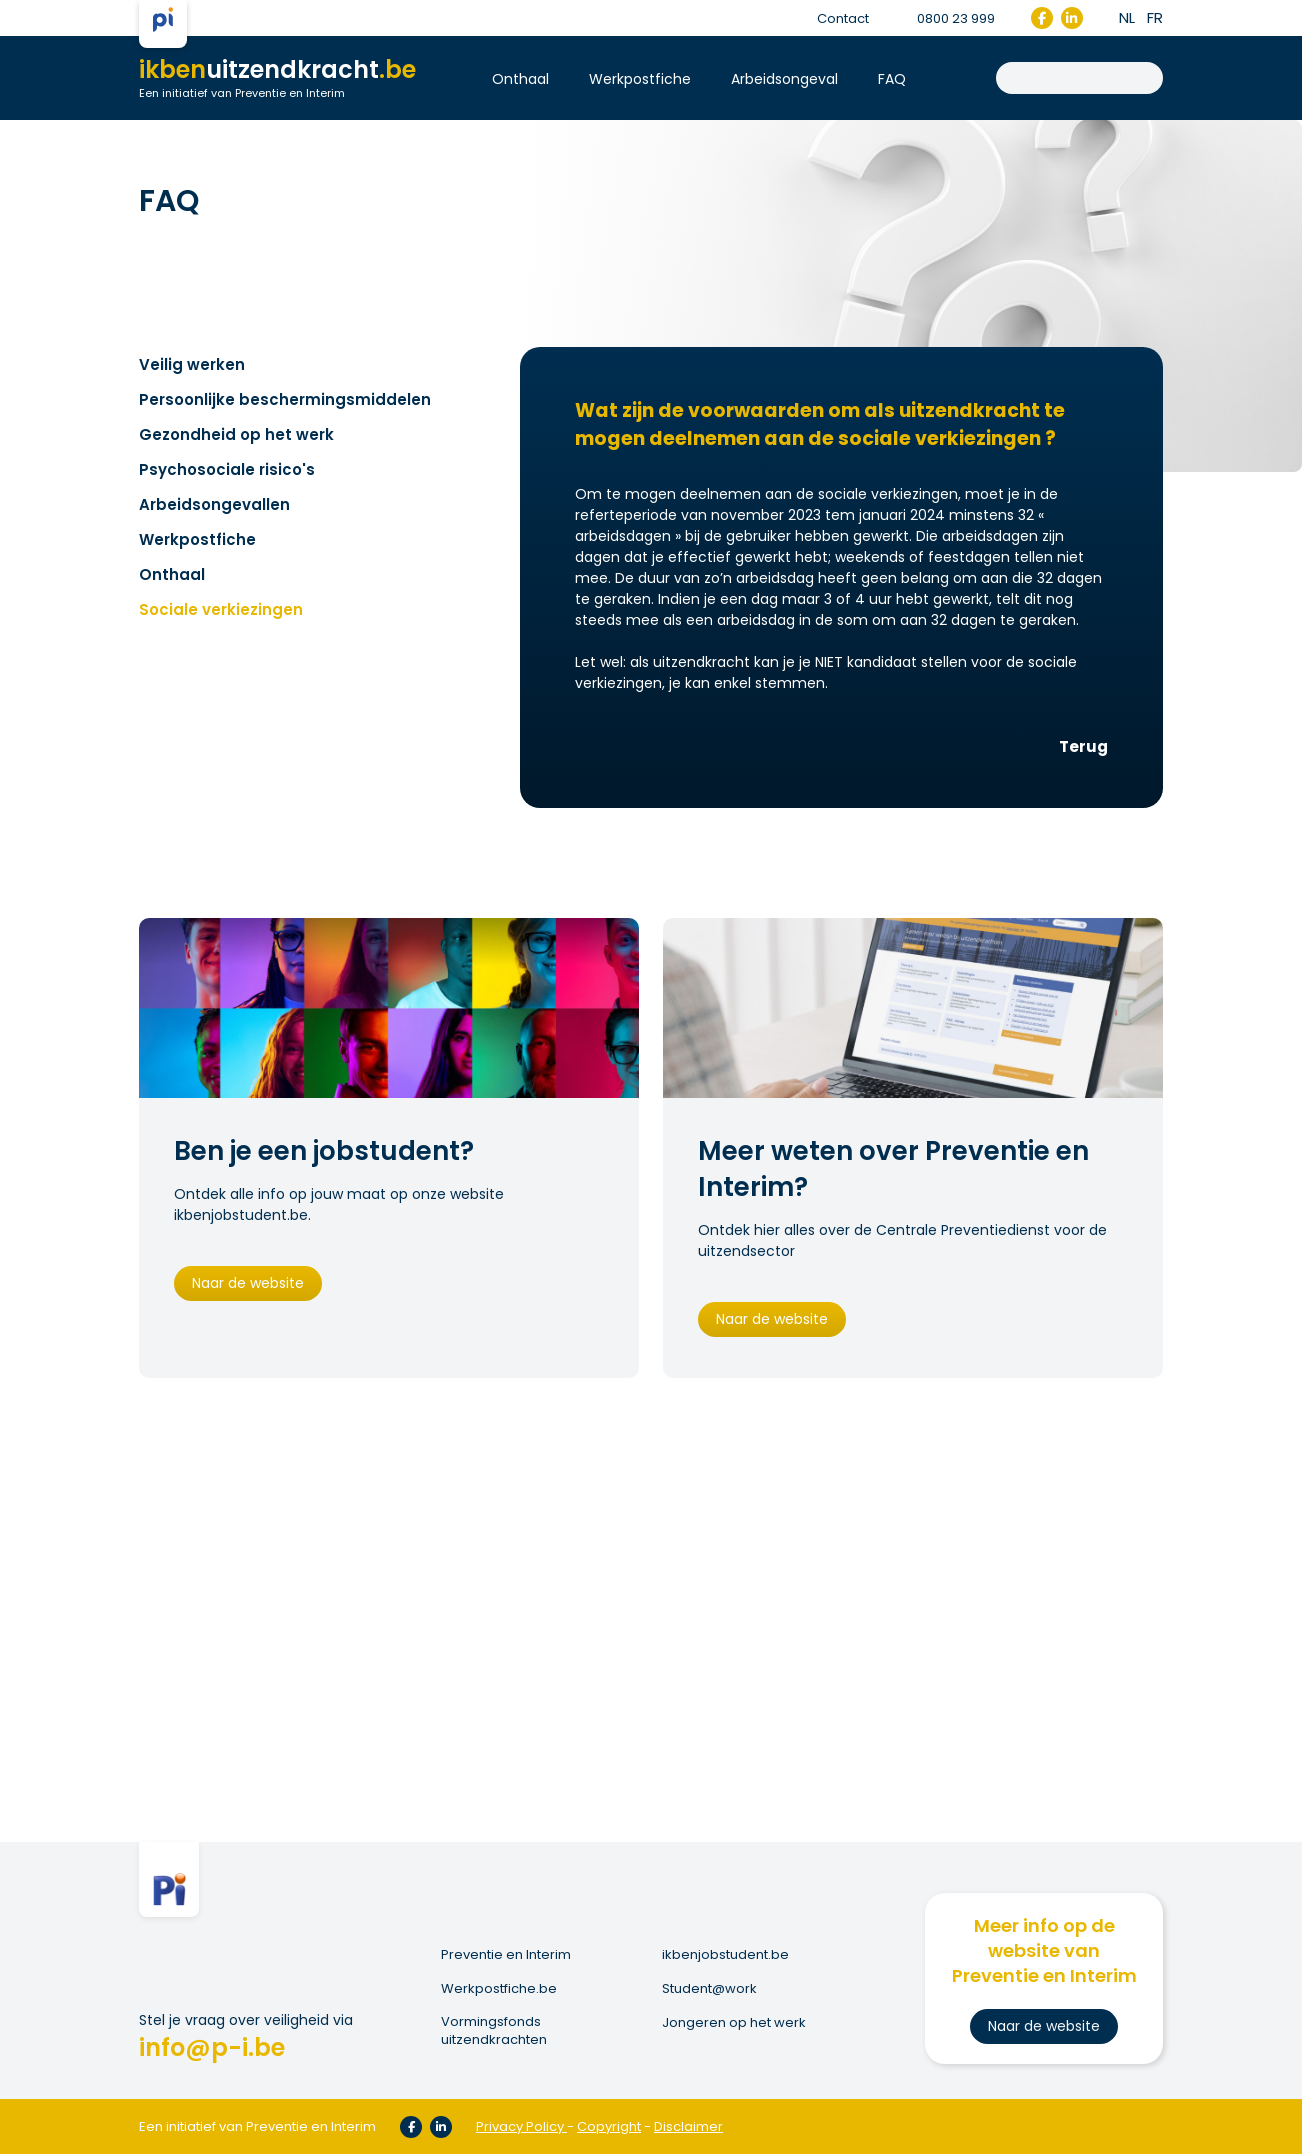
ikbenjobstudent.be (725, 1955)
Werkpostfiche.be (499, 1989)
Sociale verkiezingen (221, 609)
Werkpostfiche (640, 79)
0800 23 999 (944, 18)
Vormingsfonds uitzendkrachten (494, 2031)
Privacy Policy (520, 2126)
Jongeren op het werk (734, 2023)
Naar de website (248, 1283)
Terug (1083, 746)
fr (1155, 17)
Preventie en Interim (506, 1955)
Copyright (609, 2126)
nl (1127, 17)
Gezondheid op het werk (236, 434)
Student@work (709, 1989)
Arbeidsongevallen (214, 504)
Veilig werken (192, 364)
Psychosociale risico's (227, 469)
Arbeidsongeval (784, 79)
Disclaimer (688, 2126)
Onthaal (520, 79)
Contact (843, 18)
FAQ (892, 79)
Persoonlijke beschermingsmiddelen (285, 399)
